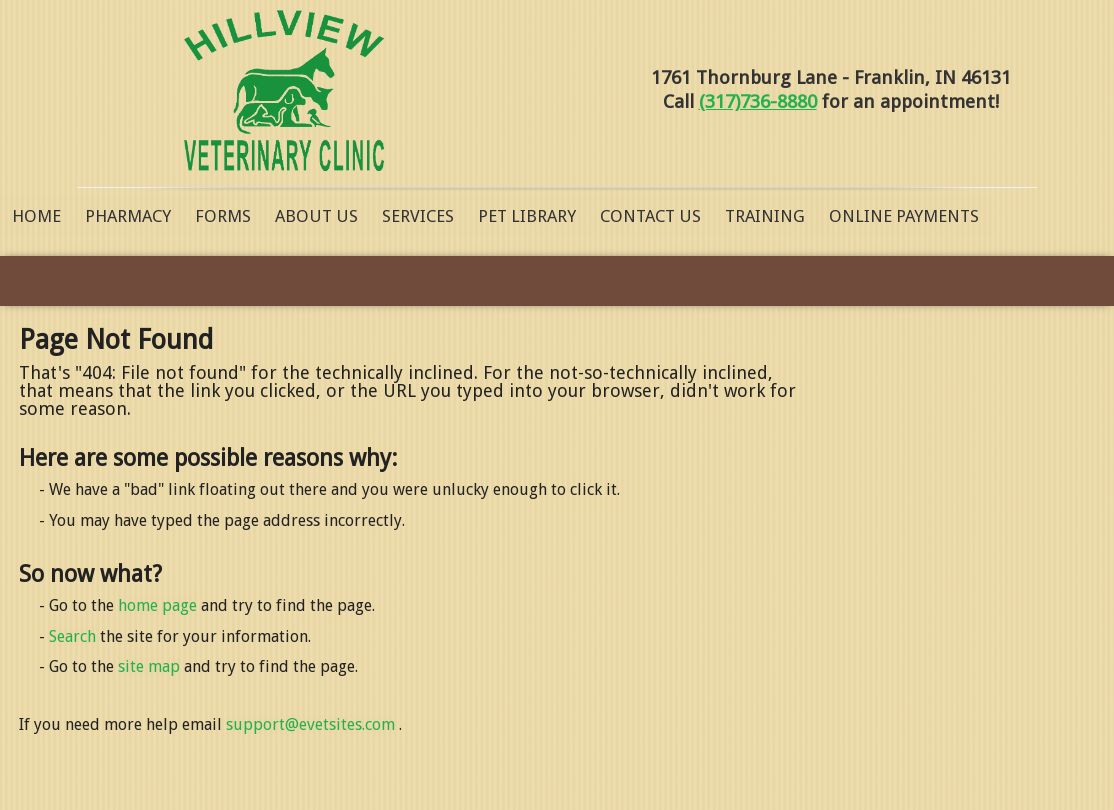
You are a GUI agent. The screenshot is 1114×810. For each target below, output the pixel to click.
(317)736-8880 (758, 101)
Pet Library (527, 216)
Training (765, 216)
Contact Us (650, 216)
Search (72, 636)
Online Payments (904, 216)
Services (418, 216)
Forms (223, 216)
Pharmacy (128, 216)
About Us (316, 216)
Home (36, 216)
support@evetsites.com (310, 724)
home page (157, 605)
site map (149, 666)
